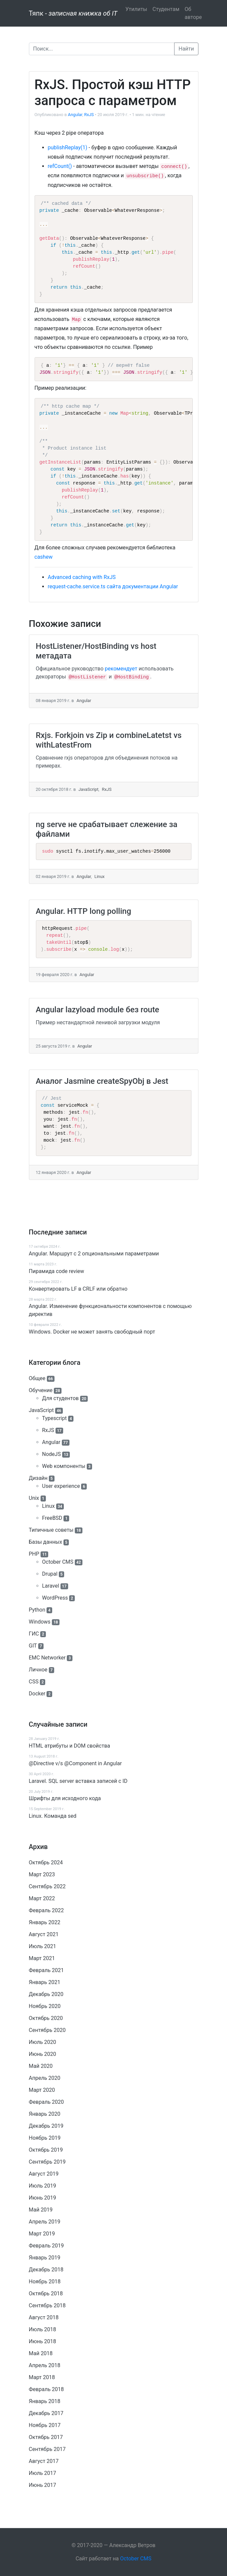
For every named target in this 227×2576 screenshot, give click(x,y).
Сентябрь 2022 (47, 1886)
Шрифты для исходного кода (65, 1798)
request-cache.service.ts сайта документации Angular (113, 586)
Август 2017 (44, 2461)
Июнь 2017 (42, 2485)
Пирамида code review (56, 1271)
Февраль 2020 (46, 2102)
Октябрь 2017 (46, 2437)
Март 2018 (42, 2377)
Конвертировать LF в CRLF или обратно (78, 1289)
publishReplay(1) (67, 147)
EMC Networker (47, 1657)
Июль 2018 (42, 2329)
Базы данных (45, 1542)
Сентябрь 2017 (47, 2449)
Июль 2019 (42, 2186)
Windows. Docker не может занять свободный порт (92, 1332)
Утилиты (136, 9)
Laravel (50, 1586)
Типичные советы (51, 1530)
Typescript (54, 1418)
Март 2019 (42, 2233)
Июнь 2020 (42, 2054)
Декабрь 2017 (46, 2413)
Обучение (41, 1390)
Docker (37, 1693)
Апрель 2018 (44, 2365)
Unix (34, 1498)
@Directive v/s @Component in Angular (75, 1763)
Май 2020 (41, 2066)
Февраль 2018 (46, 2389)
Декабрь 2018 (46, 2269)
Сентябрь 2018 (47, 2305)
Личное (38, 1669)
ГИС (34, 1634)
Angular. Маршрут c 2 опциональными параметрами (94, 1253)
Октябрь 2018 (46, 2293)
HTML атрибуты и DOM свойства (69, 1746)
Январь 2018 (44, 2401)
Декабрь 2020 (46, 1994)
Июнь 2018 (42, 2341)
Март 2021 (42, 1958)
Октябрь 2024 (46, 1862)
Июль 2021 (42, 1946)
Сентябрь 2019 (47, 2162)
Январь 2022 (44, 1922)
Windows (40, 1622)
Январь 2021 (44, 1982)
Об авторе (193, 13)
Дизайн (38, 1478)
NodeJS (51, 1454)
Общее (37, 1378)
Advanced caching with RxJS (82, 577)
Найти (186, 49)
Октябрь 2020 (46, 2018)
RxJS (48, 1430)
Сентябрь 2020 (47, 2030)
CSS (34, 1681)
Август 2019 (44, 2174)
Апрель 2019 (44, 2221)
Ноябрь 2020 (45, 2006)
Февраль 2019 (46, 2245)
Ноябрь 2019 (45, 2138)
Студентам (166, 9)
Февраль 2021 (46, 1970)
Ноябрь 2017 (45, 2425)
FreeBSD (52, 1518)
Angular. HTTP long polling (83, 911)
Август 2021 (44, 1934)
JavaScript (41, 1410)
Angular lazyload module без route (97, 1009)
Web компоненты (63, 1466)
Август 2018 (44, 2317)
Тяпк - (73, 13)
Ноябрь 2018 (45, 2281)
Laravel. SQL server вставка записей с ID (78, 1781)
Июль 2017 (42, 2473)
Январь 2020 (44, 2114)
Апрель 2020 (44, 2078)
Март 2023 (42, 1874)
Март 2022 (42, 1898)
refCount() (60, 166)
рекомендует (121, 668)
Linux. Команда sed (52, 1816)
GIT (33, 1646)
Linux (48, 1506)
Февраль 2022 (46, 1910)
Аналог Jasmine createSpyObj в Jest (102, 1081)
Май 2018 (41, 2353)
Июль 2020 (42, 2042)
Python (37, 1610)
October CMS (57, 1562)
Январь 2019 (44, 2257)
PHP (34, 1554)
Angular (51, 1442)
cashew (44, 557)
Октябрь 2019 (46, 2150)
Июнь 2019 (42, 2198)
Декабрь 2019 (46, 2126)
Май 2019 (41, 2210)
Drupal (49, 1574)
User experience (61, 1486)
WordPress (55, 1598)
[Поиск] (102, 49)
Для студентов (60, 1398)
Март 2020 (42, 2090)
